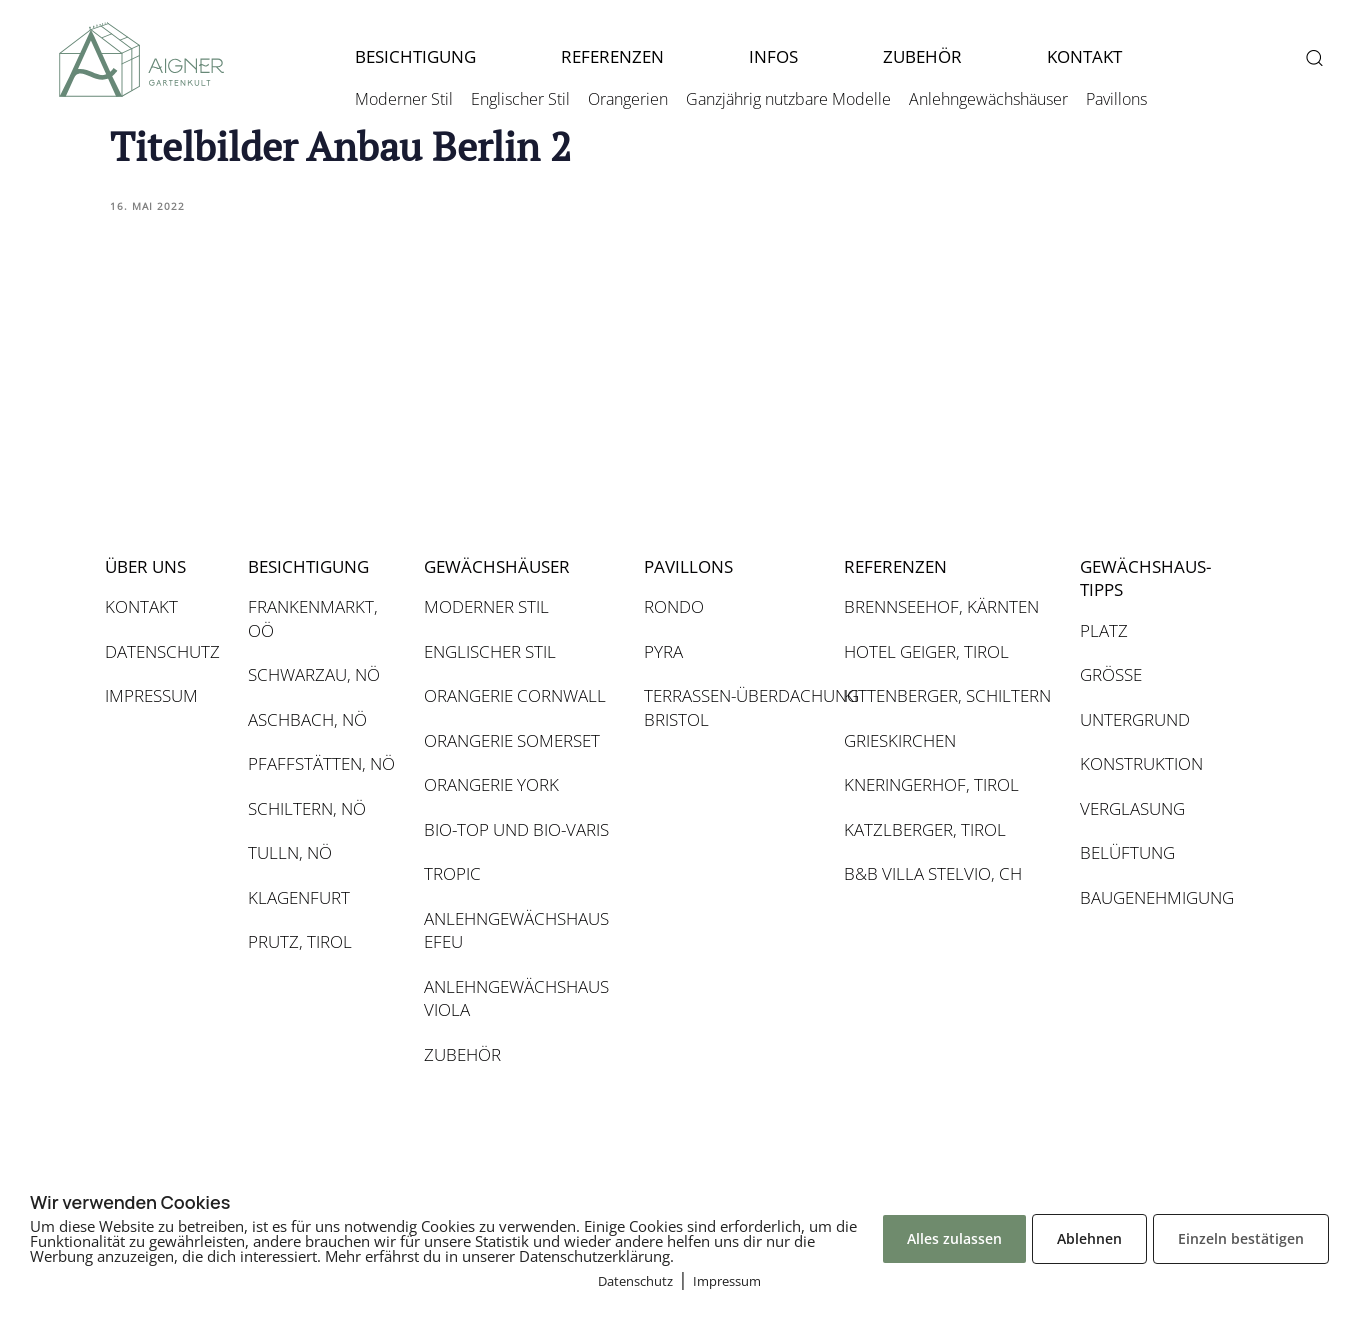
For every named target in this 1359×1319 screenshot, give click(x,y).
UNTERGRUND (1135, 719)
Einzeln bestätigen (1241, 1238)
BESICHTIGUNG (415, 56)
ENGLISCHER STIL (490, 651)
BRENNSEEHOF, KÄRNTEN (941, 606)
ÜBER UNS (145, 566)
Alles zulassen (954, 1238)
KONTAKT (1084, 56)
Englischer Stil (520, 99)
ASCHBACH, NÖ (307, 719)
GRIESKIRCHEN (900, 740)
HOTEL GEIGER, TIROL (926, 651)
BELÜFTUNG (1127, 852)
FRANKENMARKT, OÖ (313, 618)
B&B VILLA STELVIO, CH (933, 873)
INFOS (773, 56)
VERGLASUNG (1132, 808)
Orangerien (628, 99)
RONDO (674, 606)
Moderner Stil (404, 99)
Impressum (727, 1281)
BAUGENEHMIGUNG (1155, 897)
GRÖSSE (1111, 674)
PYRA (663, 651)
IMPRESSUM (151, 695)
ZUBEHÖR (922, 56)
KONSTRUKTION (1141, 763)
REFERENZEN (612, 56)
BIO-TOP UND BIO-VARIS (516, 829)
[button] (1313, 57)
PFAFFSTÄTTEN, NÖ (321, 763)
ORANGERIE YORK (491, 784)
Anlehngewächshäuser (988, 99)
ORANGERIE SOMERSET (512, 740)
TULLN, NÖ (290, 852)
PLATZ (1104, 630)
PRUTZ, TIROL (300, 941)
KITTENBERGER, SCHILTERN (947, 695)
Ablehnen (1089, 1238)
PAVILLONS (688, 566)
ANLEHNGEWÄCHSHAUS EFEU (516, 930)
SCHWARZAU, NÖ (314, 674)
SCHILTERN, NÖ (307, 808)
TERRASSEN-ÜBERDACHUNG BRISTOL (734, 707)
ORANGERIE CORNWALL (515, 695)
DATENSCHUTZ (162, 651)
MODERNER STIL (486, 606)
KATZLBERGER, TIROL (925, 829)
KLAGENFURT (299, 897)
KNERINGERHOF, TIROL (931, 784)
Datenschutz (635, 1281)
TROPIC (452, 873)
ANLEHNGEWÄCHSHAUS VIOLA (516, 998)
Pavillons (1116, 99)
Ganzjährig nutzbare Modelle (788, 99)
